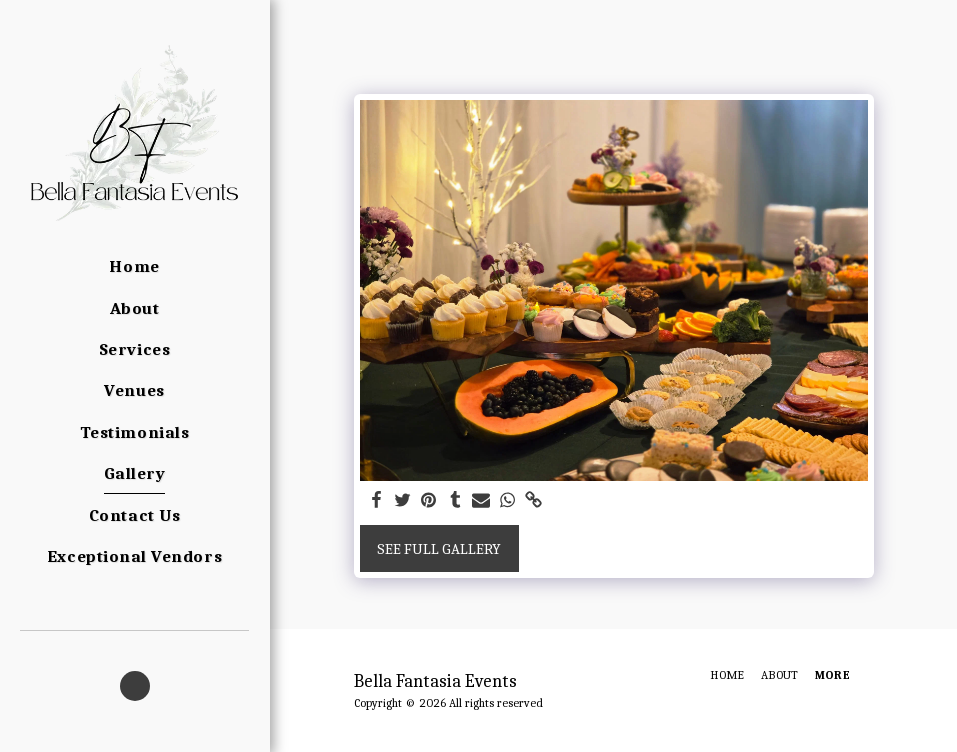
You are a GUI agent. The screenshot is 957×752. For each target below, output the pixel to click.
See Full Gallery (439, 549)
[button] (135, 686)
